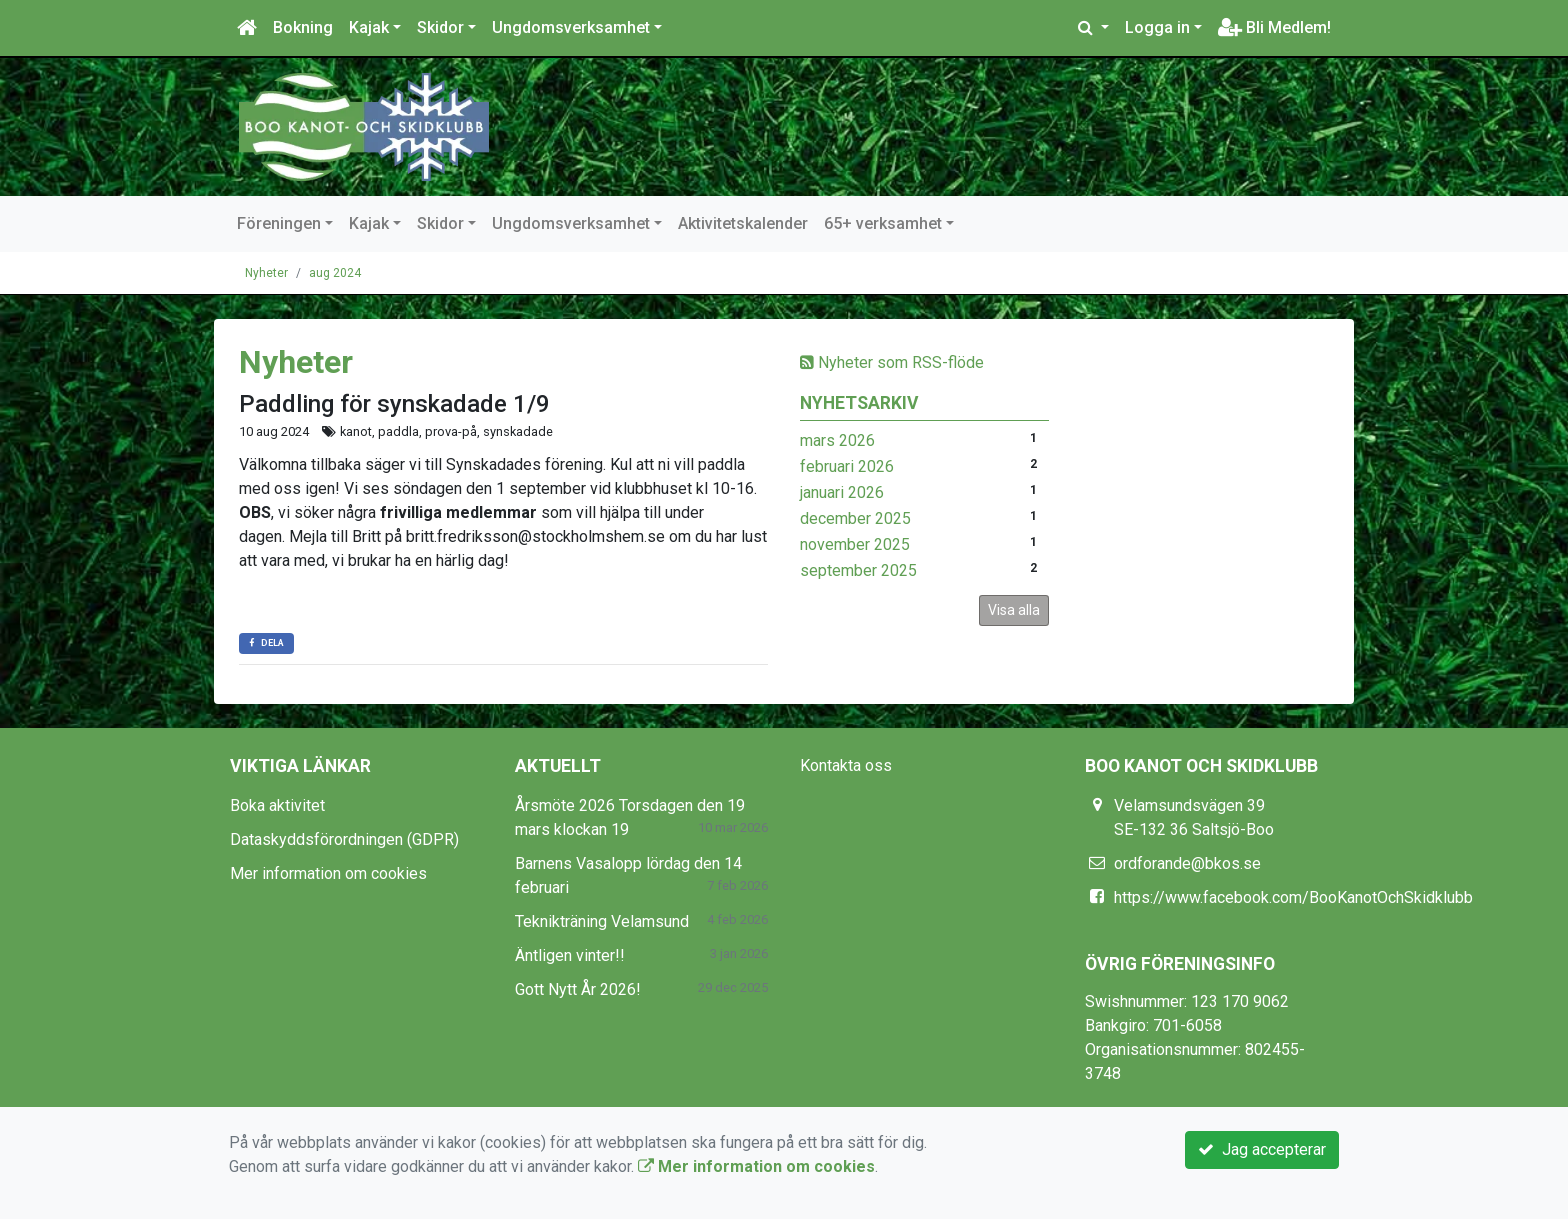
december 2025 (855, 518)
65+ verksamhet (883, 223)
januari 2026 (842, 492)
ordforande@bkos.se (1187, 863)
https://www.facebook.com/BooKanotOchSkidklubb (1293, 897)
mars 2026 (837, 440)
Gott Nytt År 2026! (578, 989)
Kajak (369, 27)
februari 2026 (847, 466)
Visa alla (1014, 610)
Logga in (1157, 27)
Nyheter (266, 273)
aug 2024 (335, 273)
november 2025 (855, 544)
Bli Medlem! (1274, 27)
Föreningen (279, 223)
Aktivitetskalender (743, 223)
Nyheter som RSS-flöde (892, 362)
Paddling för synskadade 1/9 (394, 404)
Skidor (440, 27)
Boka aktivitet (277, 805)
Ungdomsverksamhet (571, 27)
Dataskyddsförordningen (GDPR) (344, 839)
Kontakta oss (846, 765)
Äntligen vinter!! (570, 955)
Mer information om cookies (328, 873)
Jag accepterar (1262, 1149)
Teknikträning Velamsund (602, 921)
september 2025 (858, 570)
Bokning (303, 27)
